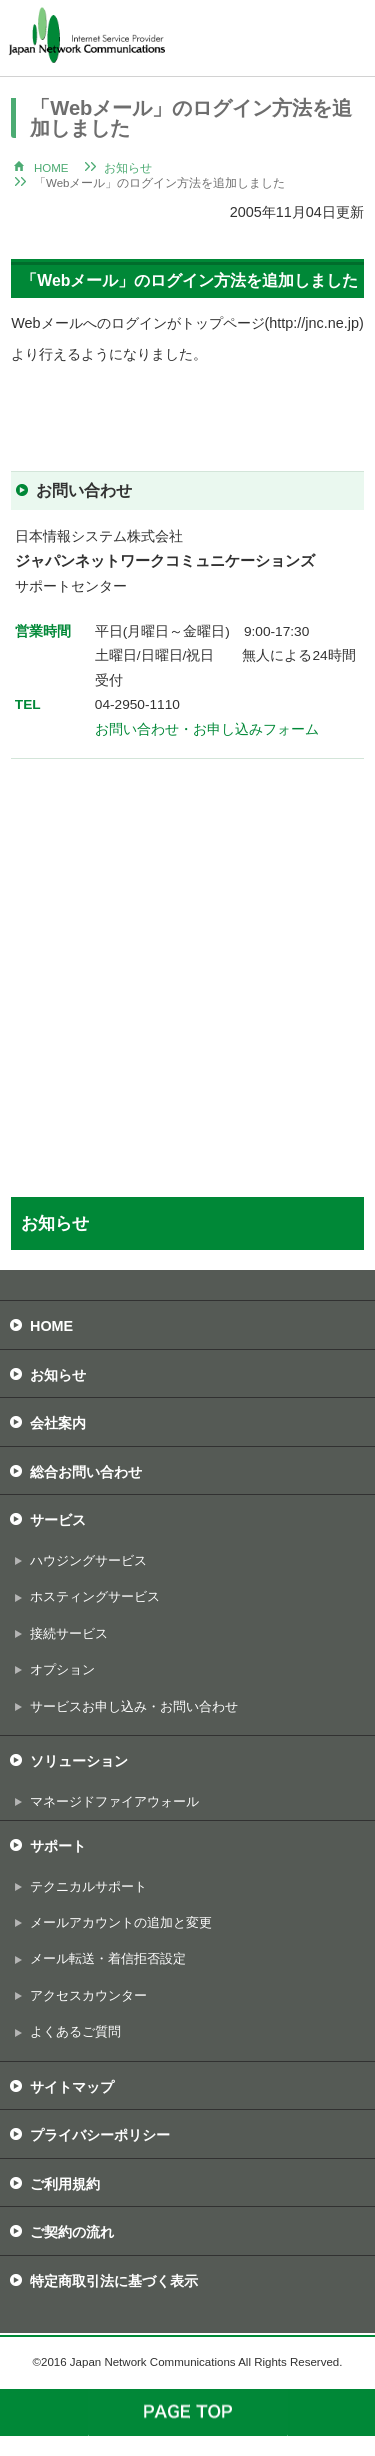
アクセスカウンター (88, 1995)
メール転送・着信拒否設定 (108, 1958)
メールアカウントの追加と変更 (121, 1922)
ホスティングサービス (95, 1596)
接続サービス (69, 1633)
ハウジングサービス (88, 1560)
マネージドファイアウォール (114, 1801)
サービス (58, 1520)
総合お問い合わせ (86, 1472)
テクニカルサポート (88, 1886)
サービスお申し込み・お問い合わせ (134, 1706)
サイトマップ (72, 2087)
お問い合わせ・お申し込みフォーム (207, 729)
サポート (58, 1846)
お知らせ (128, 168)
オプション (62, 1669)
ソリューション (79, 1761)
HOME (51, 168)
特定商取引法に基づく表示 (114, 2281)
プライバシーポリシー (100, 2135)
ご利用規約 (65, 2184)
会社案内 (58, 1423)
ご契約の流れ (72, 2232)
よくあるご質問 (75, 2031)
